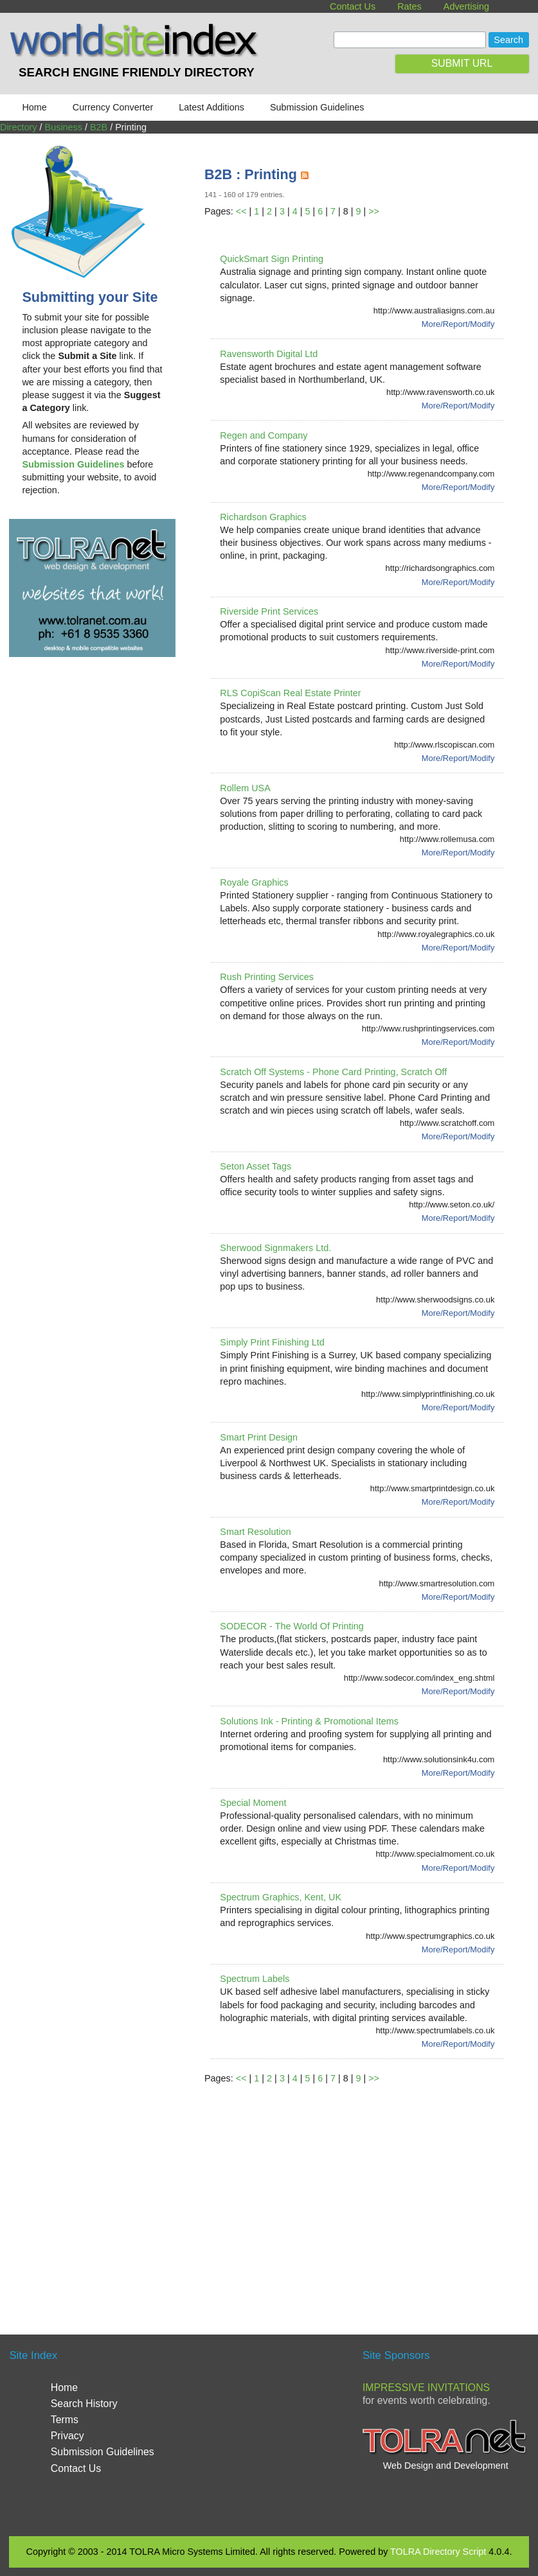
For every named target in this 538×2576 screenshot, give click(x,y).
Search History (84, 2403)
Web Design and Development (445, 2465)
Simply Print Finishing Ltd (272, 1342)
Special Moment (253, 1803)
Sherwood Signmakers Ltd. (275, 1248)
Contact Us (352, 6)
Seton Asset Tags (255, 1166)
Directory (18, 127)
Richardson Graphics (263, 517)
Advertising (466, 6)
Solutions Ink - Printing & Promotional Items (309, 1721)
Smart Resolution (255, 1532)
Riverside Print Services (269, 611)
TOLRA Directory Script (438, 2551)
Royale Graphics (254, 882)
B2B (98, 127)
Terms (64, 2419)
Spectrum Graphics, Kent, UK (280, 1897)
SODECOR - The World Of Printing (291, 1626)
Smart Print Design (259, 1437)
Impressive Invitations (426, 2387)
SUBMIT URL (462, 63)
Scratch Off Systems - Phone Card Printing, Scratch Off (333, 1072)
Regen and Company (263, 435)
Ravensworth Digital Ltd (269, 354)
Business (63, 127)
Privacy (67, 2435)
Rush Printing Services (267, 977)
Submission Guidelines (317, 107)
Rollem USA (245, 788)
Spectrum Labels (254, 1979)
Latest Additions (211, 107)
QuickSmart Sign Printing (271, 259)
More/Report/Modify (458, 324)
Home (34, 107)
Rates (409, 6)
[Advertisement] (371, 2194)
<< (241, 211)
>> (373, 211)
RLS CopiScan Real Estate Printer (290, 693)
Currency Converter (113, 107)
